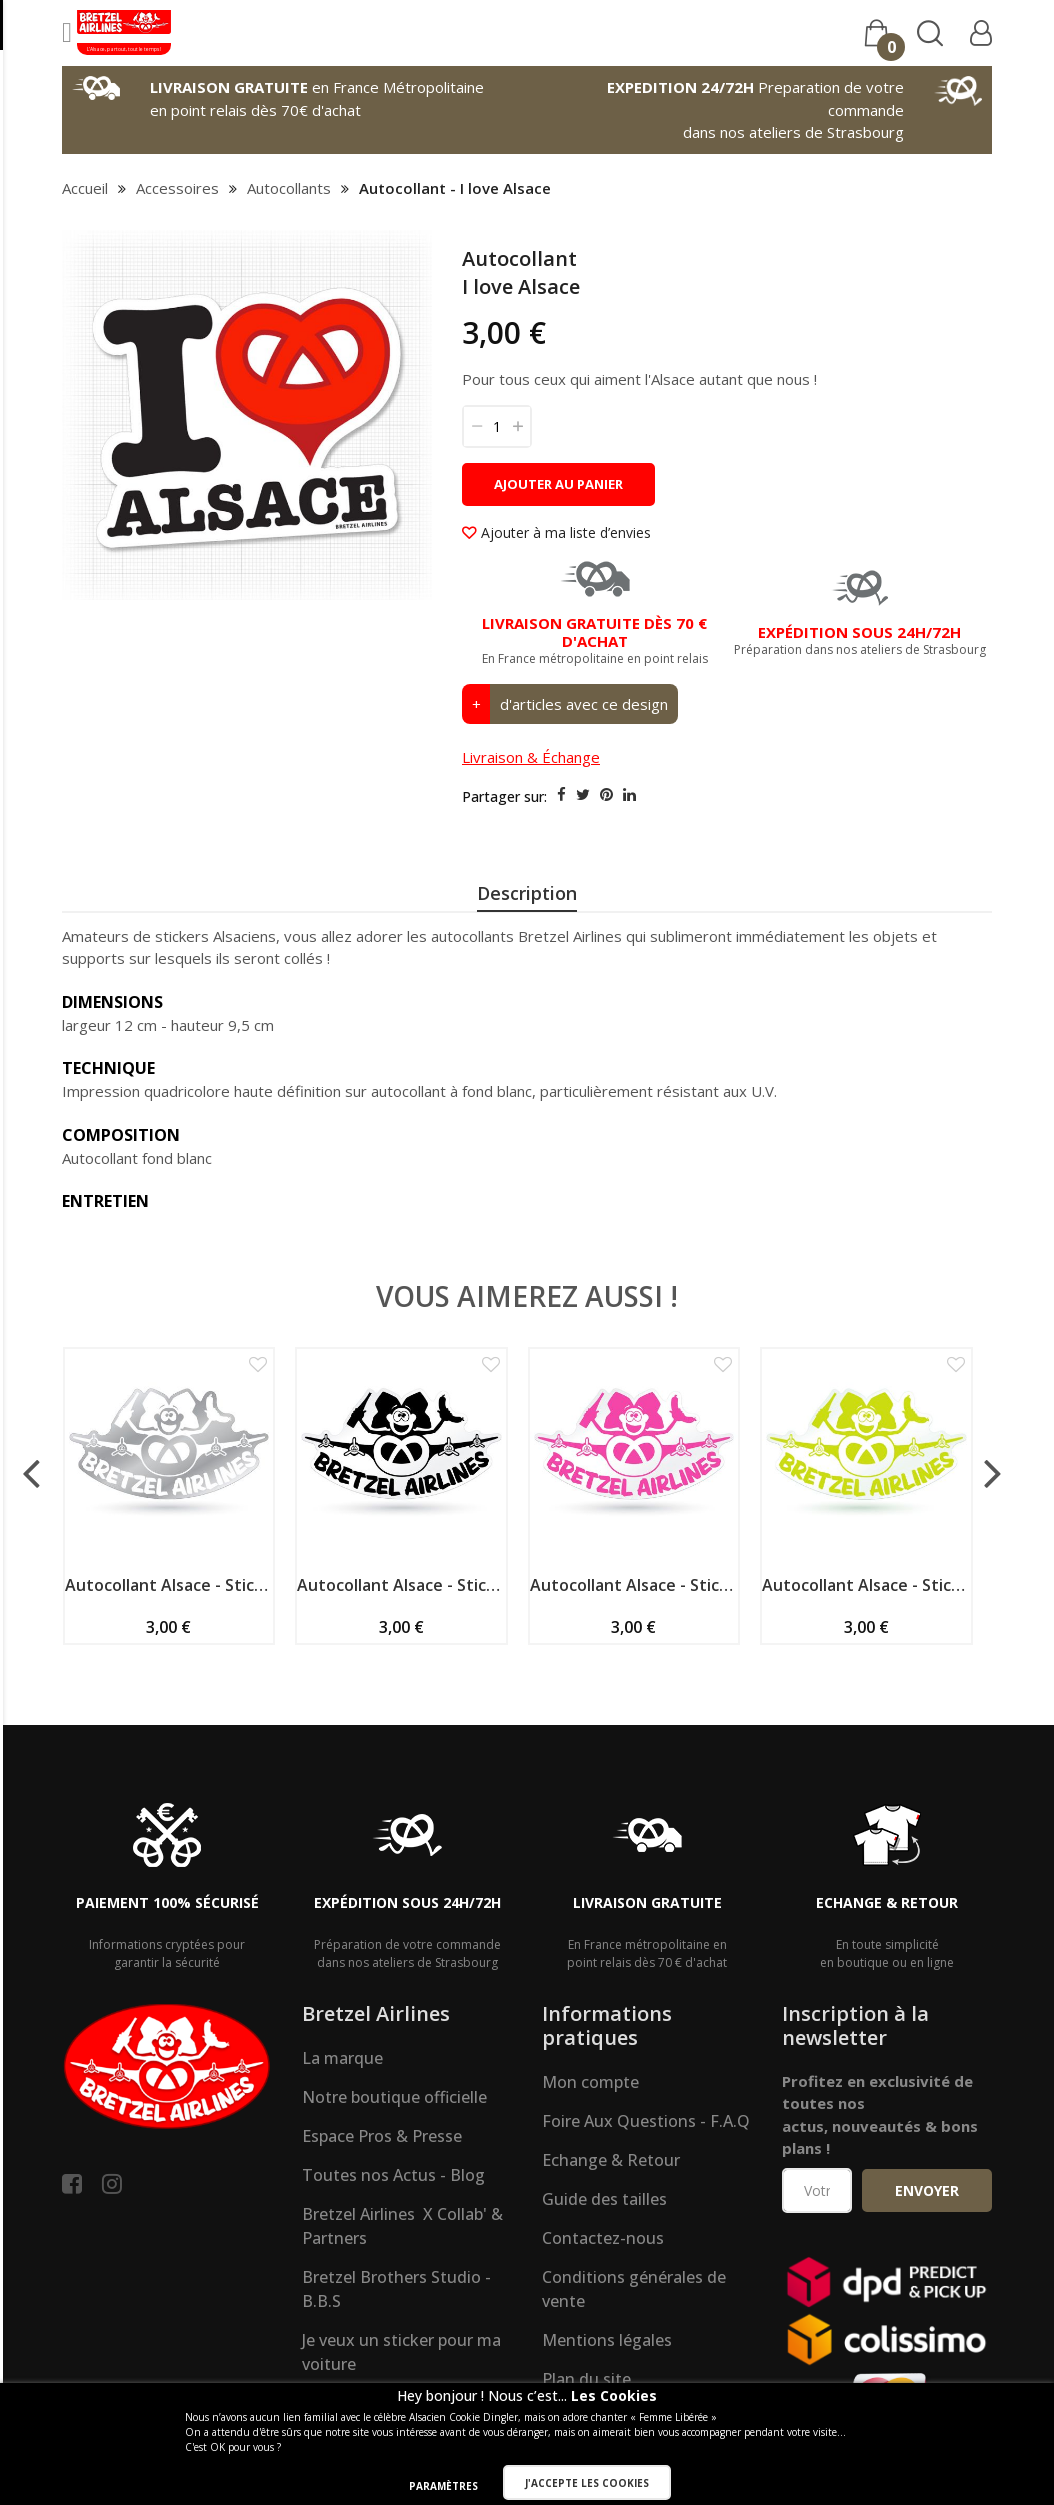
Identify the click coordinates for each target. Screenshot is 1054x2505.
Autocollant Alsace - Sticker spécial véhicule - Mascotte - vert (866, 1654)
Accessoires (177, 188)
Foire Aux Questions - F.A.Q (646, 2190)
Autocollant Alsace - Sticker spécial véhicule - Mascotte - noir (401, 1654)
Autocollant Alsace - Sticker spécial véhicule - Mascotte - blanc (169, 1654)
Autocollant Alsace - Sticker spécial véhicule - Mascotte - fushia (634, 1654)
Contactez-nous (603, 2307)
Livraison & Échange (531, 757)
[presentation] (527, 896)
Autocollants (289, 188)
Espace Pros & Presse (382, 2205)
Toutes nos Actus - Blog (393, 2244)
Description (527, 893)
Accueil (85, 188)
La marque (342, 2127)
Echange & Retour (611, 2229)
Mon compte (590, 2151)
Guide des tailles (604, 2268)
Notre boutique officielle (394, 2166)
